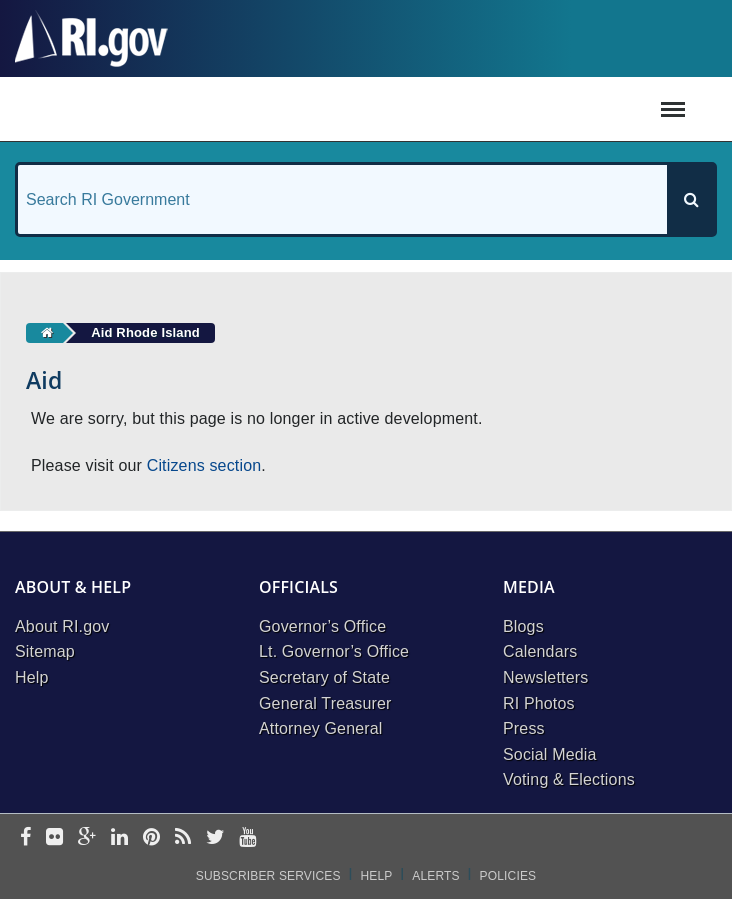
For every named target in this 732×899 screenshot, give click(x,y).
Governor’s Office (322, 626)
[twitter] (215, 838)
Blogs (523, 626)
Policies (508, 876)
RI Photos (539, 703)
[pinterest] (151, 838)
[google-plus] (87, 838)
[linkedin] (119, 838)
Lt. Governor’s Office (334, 651)
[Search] (691, 199)
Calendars (540, 651)
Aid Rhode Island (145, 332)
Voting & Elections (569, 779)
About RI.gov (62, 626)
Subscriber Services (268, 876)
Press (524, 728)
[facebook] (25, 838)
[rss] (183, 838)
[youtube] (247, 838)
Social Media (550, 754)
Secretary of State (324, 677)
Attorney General (321, 728)
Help (32, 677)
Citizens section (204, 465)
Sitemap (45, 651)
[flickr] (54, 838)
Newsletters (545, 677)
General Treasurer (325, 703)
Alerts (435, 876)
